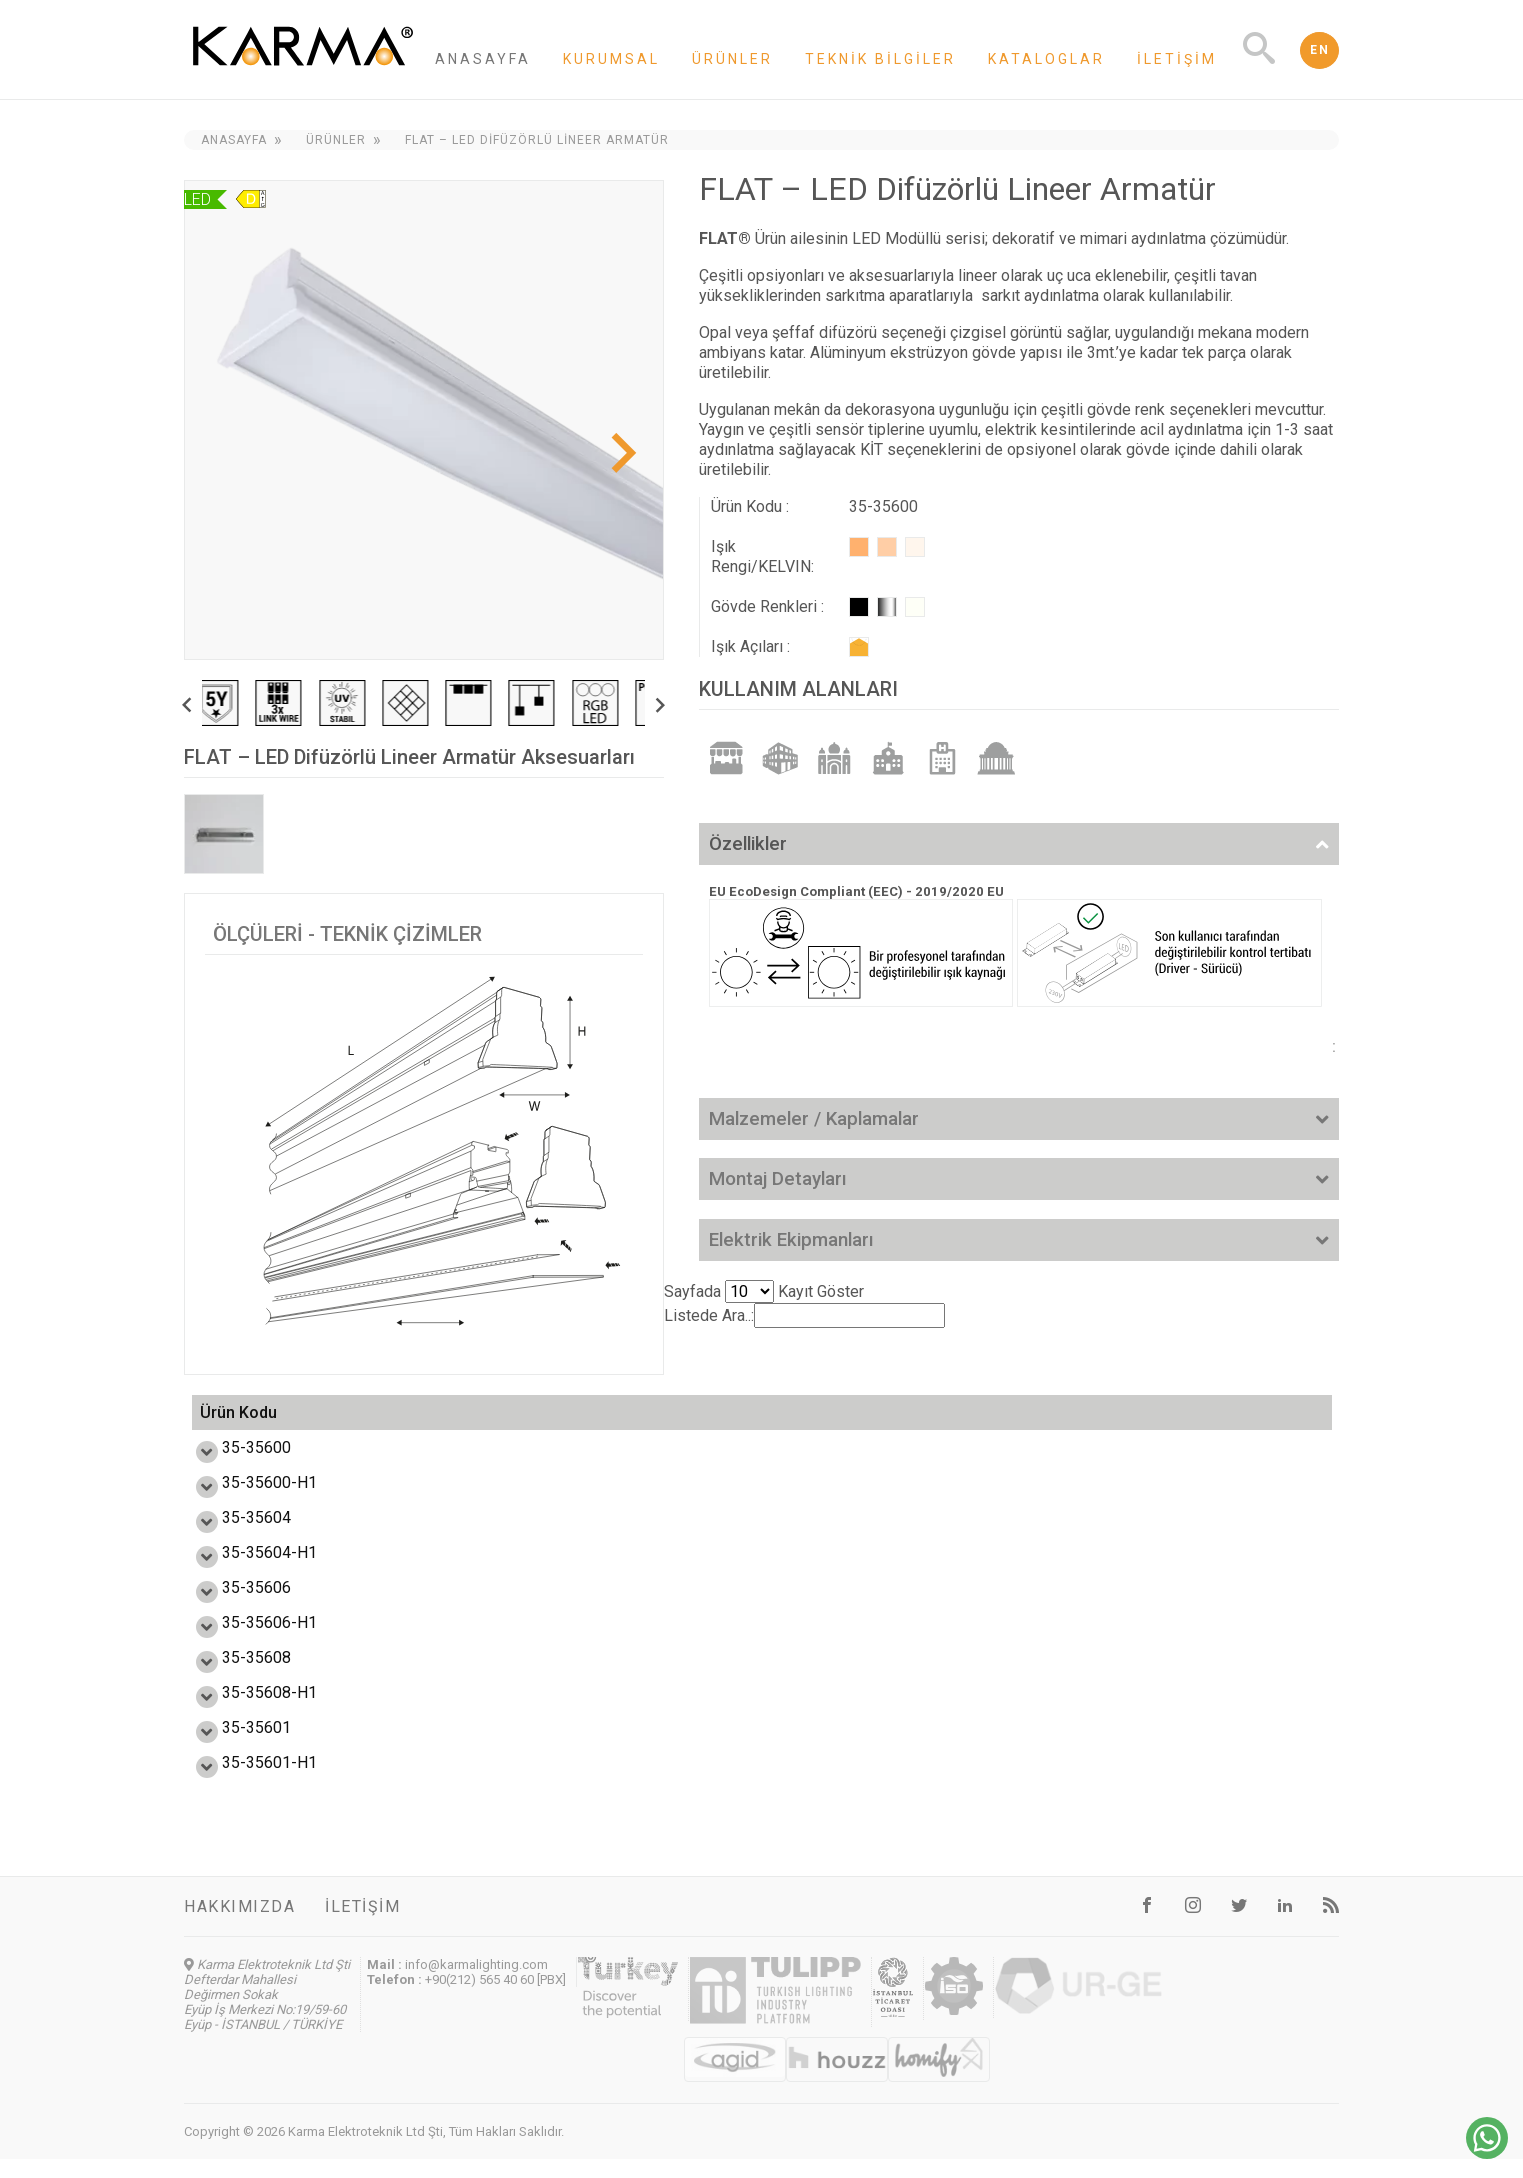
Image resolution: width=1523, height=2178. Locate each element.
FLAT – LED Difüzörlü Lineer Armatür (537, 140)
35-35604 (234, 1536)
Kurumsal (611, 59)
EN (1319, 50)
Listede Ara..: (804, 1315)
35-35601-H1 (247, 1781)
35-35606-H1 (247, 1641)
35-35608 (234, 1676)
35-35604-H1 (247, 1571)
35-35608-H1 (247, 1711)
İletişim (1177, 59)
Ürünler (732, 59)
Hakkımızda (239, 1925)
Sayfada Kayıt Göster (764, 1291)
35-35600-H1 (247, 1501)
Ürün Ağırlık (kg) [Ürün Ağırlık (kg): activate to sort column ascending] (1146, 1422)
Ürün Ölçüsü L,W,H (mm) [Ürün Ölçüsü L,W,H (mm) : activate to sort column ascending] (812, 1422)
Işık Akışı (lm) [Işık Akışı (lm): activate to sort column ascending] (614, 1422)
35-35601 (234, 1746)
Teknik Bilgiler (880, 59)
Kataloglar (1046, 59)
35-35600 (234, 1466)
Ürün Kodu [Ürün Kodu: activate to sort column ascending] (238, 1422)
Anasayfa (483, 59)
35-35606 (234, 1606)
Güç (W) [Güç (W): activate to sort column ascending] (475, 1422)
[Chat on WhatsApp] (1487, 2153)
